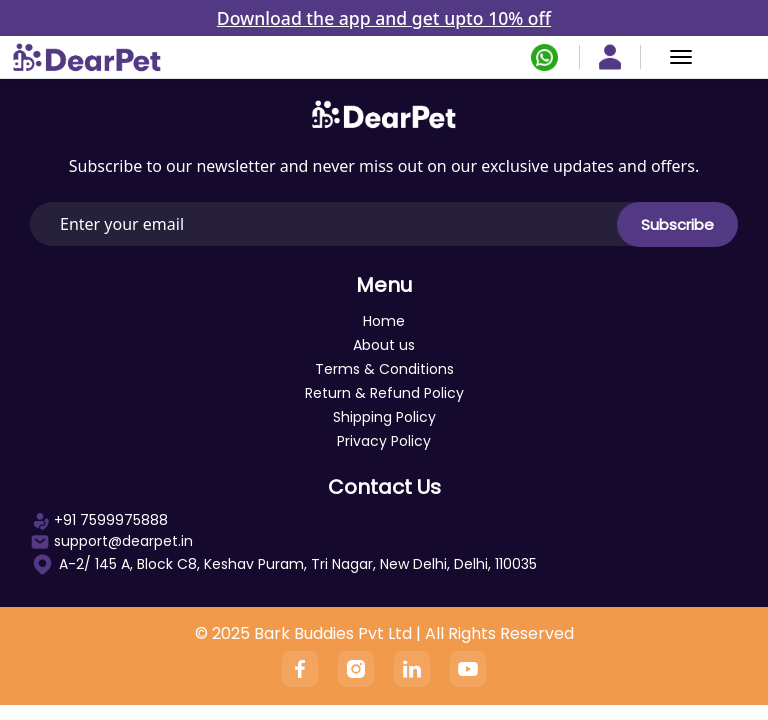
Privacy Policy (384, 441)
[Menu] (681, 57)
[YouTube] (468, 669)
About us (384, 345)
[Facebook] (300, 669)
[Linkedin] (412, 669)
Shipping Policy (384, 417)
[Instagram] (356, 669)
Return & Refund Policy (384, 393)
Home (384, 321)
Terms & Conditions (384, 369)
